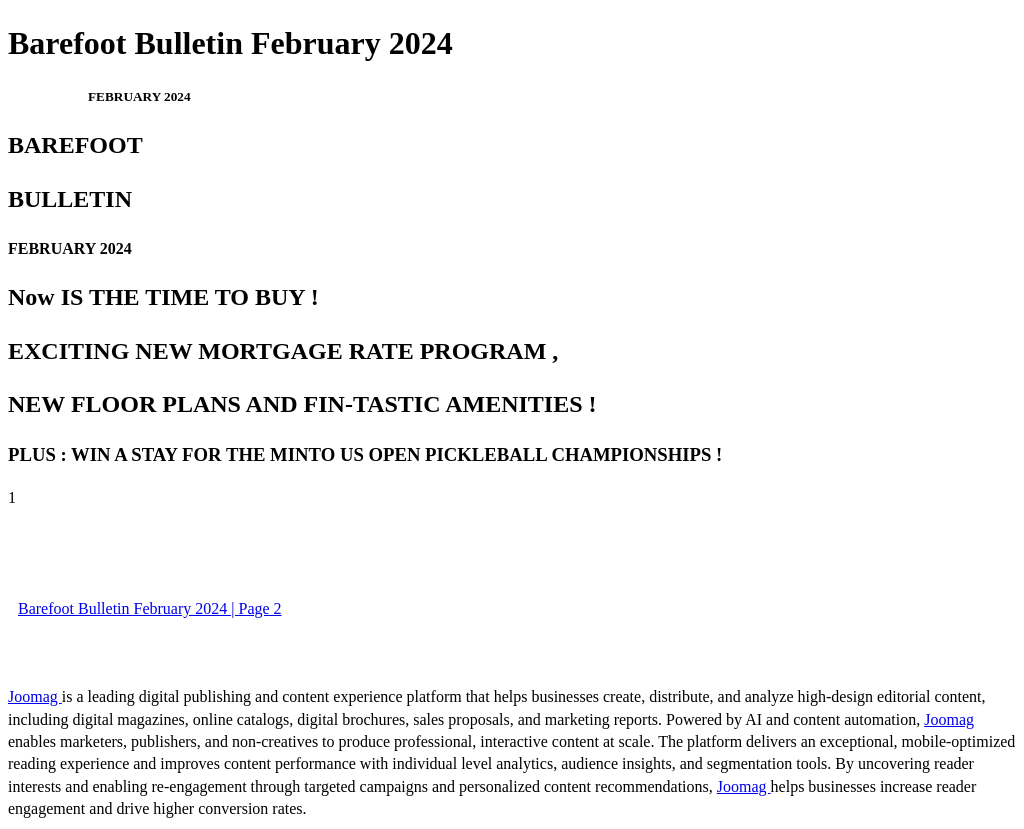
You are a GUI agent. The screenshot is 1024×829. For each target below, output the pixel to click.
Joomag (35, 696)
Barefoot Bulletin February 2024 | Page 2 (150, 608)
